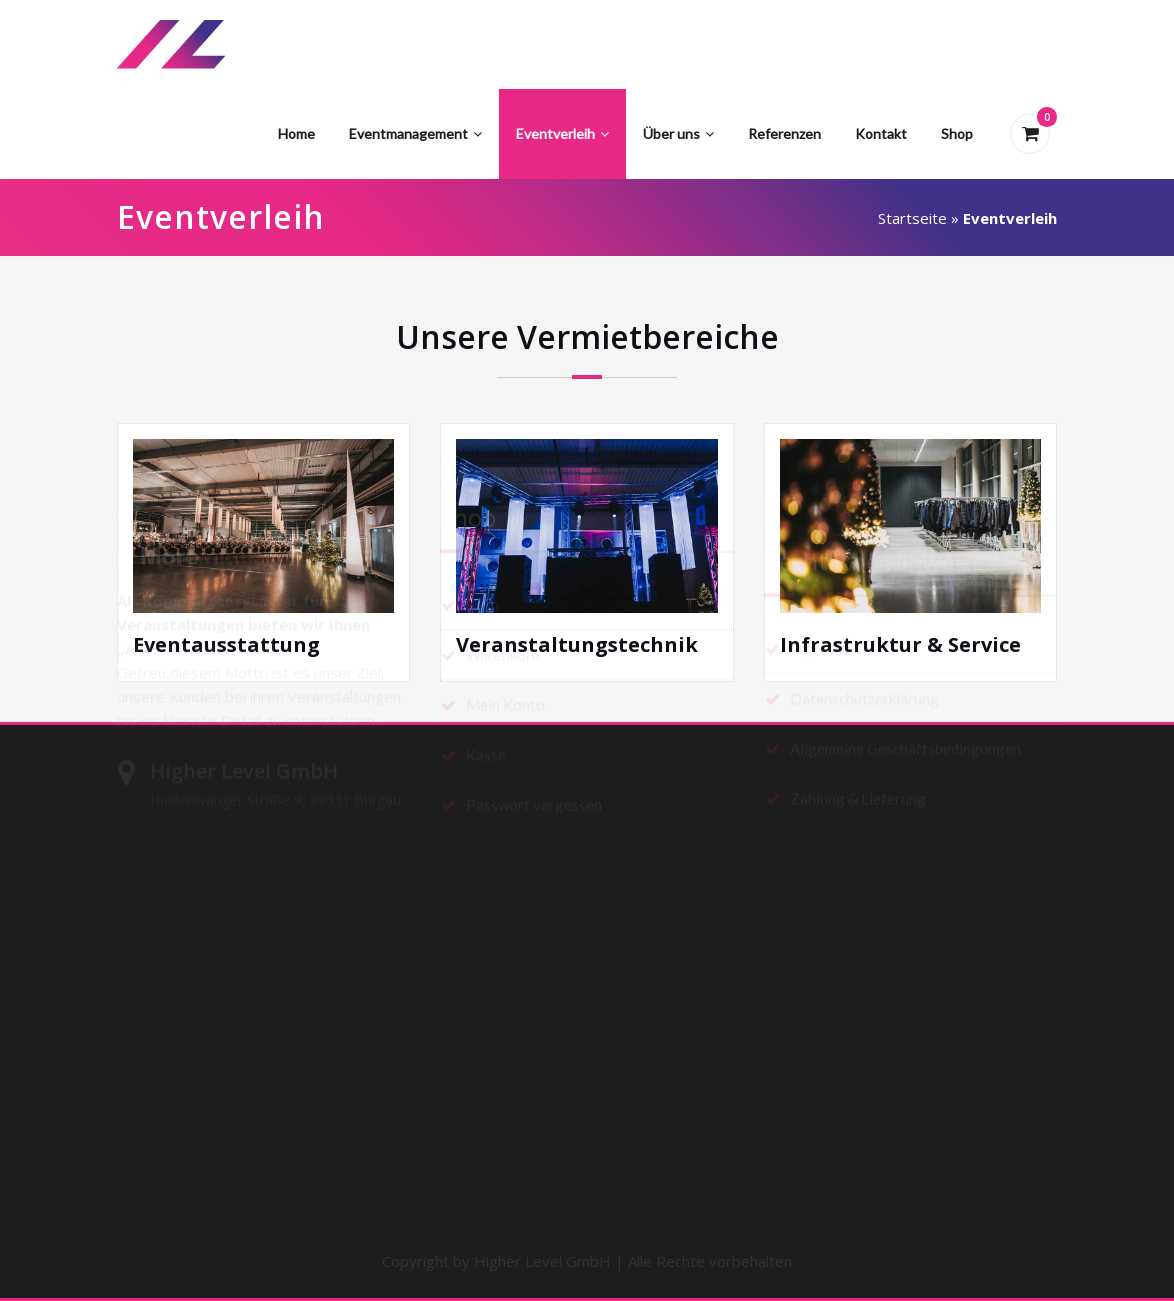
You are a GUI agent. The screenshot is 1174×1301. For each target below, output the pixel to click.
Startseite (912, 218)
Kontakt (881, 133)
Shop (957, 133)
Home (296, 133)
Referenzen (784, 133)
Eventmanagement (415, 133)
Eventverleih (562, 133)
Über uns (678, 133)
